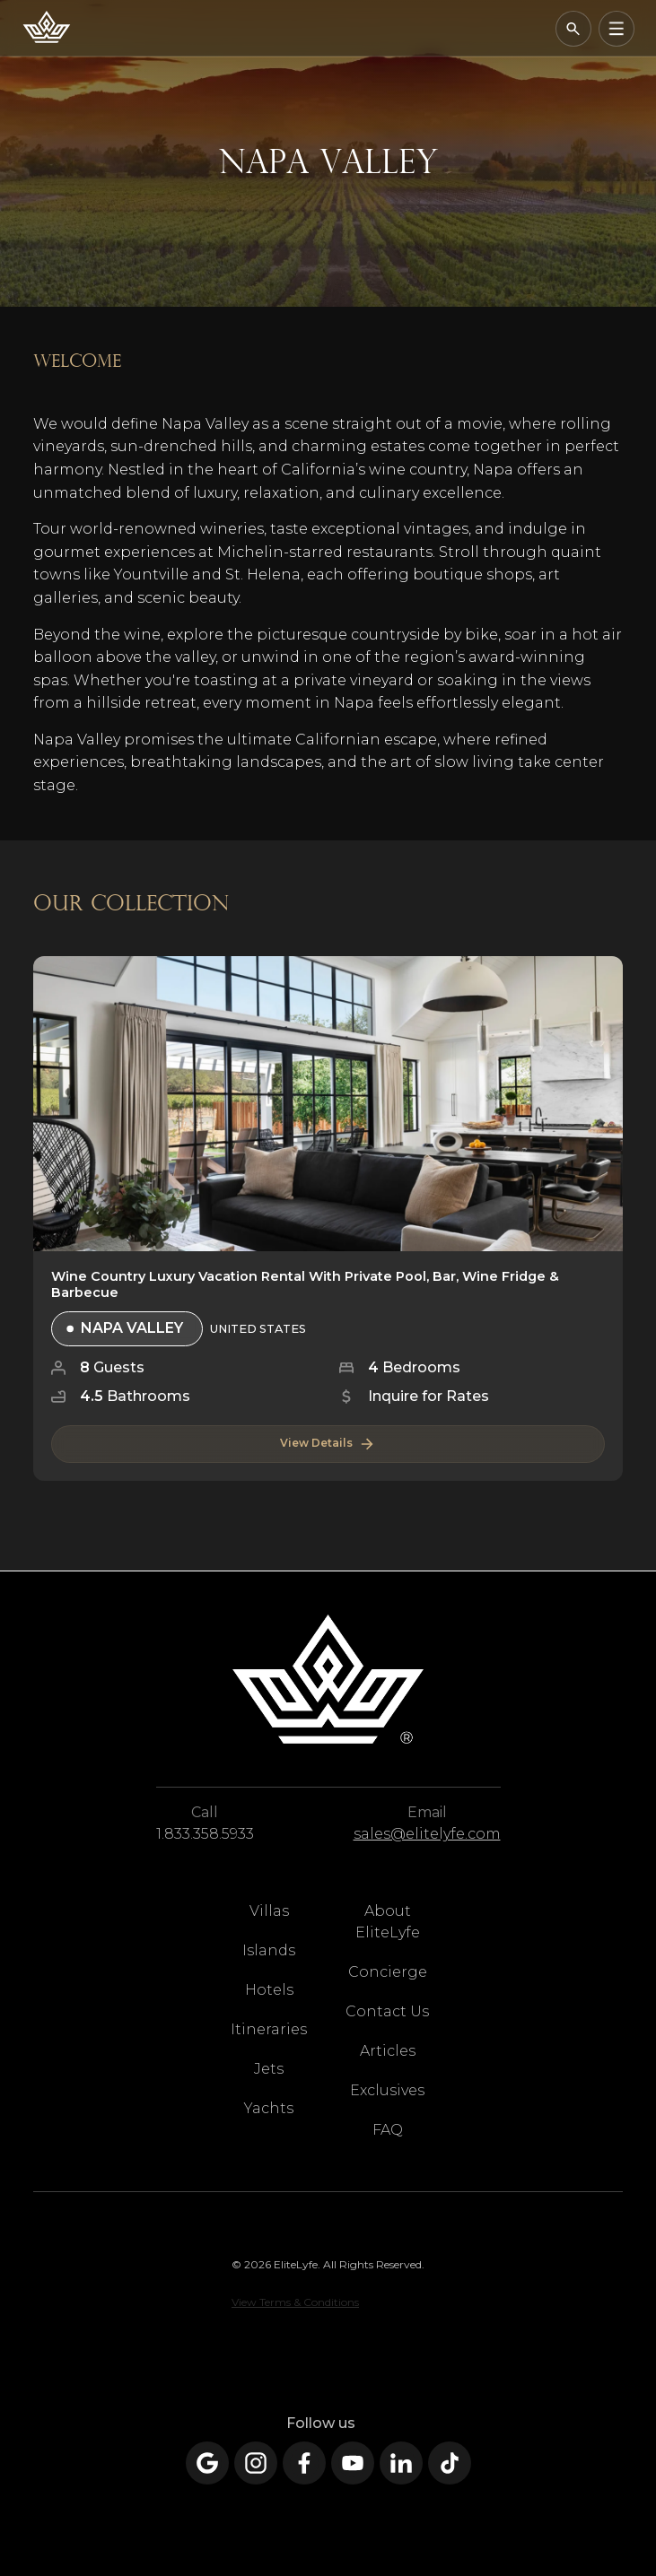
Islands (268, 1950)
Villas (269, 1910)
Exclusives (387, 2090)
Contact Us (387, 2011)
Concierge (387, 1971)
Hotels (269, 1989)
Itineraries (269, 2029)
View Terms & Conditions (295, 2302)
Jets (269, 2068)
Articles (387, 2050)
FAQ (387, 2129)
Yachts (268, 2108)
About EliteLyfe (387, 1921)
